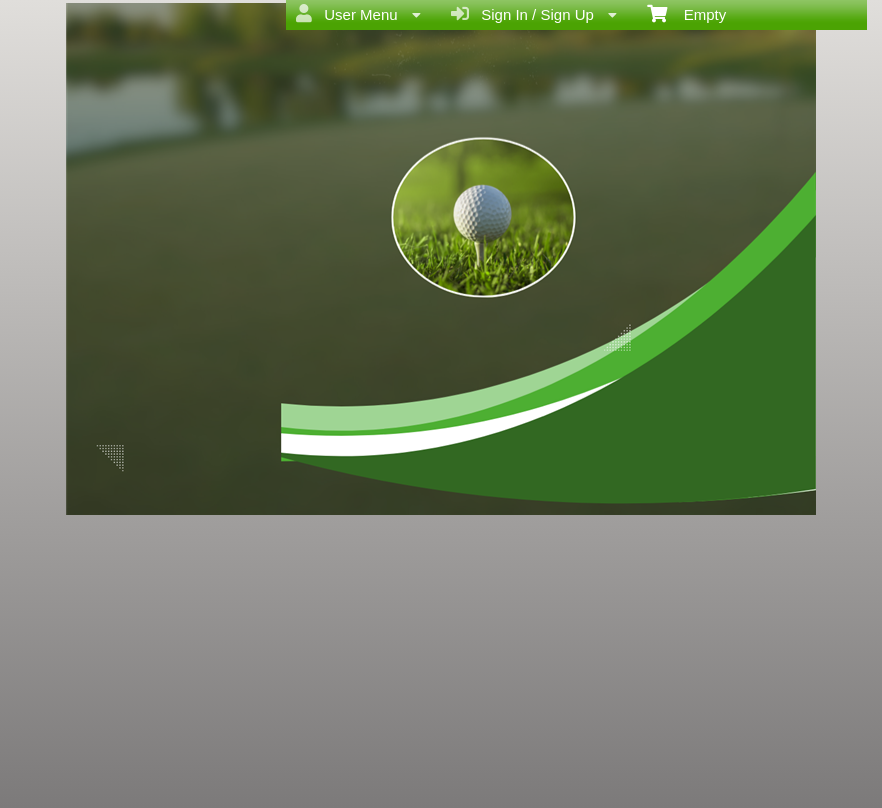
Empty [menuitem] (686, 13)
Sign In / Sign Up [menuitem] (534, 14)
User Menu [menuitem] (358, 14)
